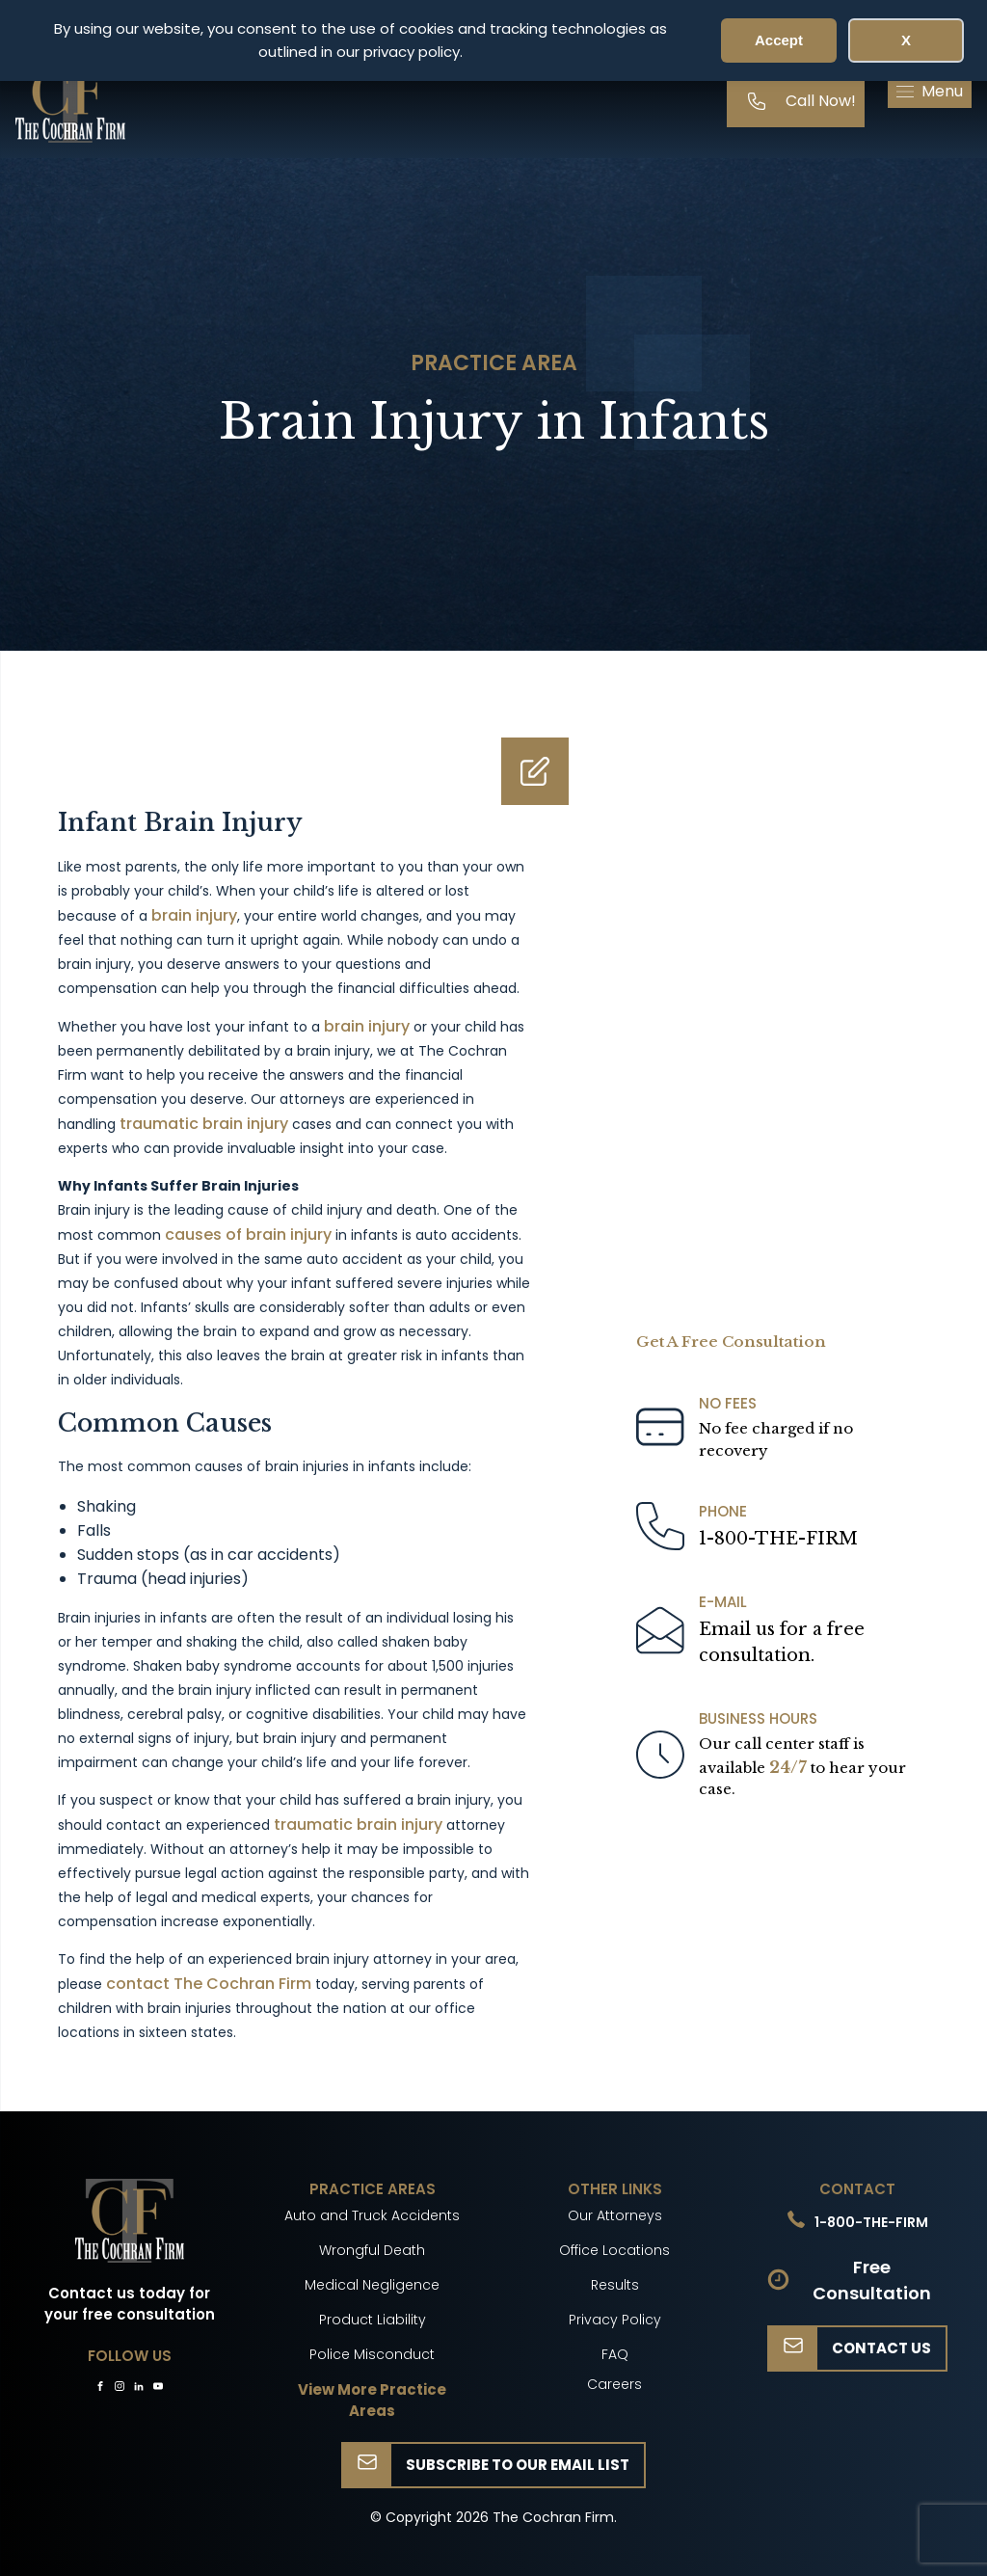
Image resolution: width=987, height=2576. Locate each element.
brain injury (194, 915)
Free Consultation (872, 2280)
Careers (614, 2384)
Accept (779, 40)
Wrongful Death (372, 2250)
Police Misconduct (372, 2354)
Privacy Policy (615, 2319)
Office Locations (614, 2250)
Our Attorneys (615, 2215)
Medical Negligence (372, 2284)
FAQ (614, 2354)
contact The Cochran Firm (208, 1983)
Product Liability (372, 2319)
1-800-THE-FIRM (778, 1538)
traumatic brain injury (204, 1124)
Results (615, 2284)
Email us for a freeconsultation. (782, 1642)
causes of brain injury (248, 1234)
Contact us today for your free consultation (129, 2304)
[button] (930, 91)
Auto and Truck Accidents (372, 2215)
